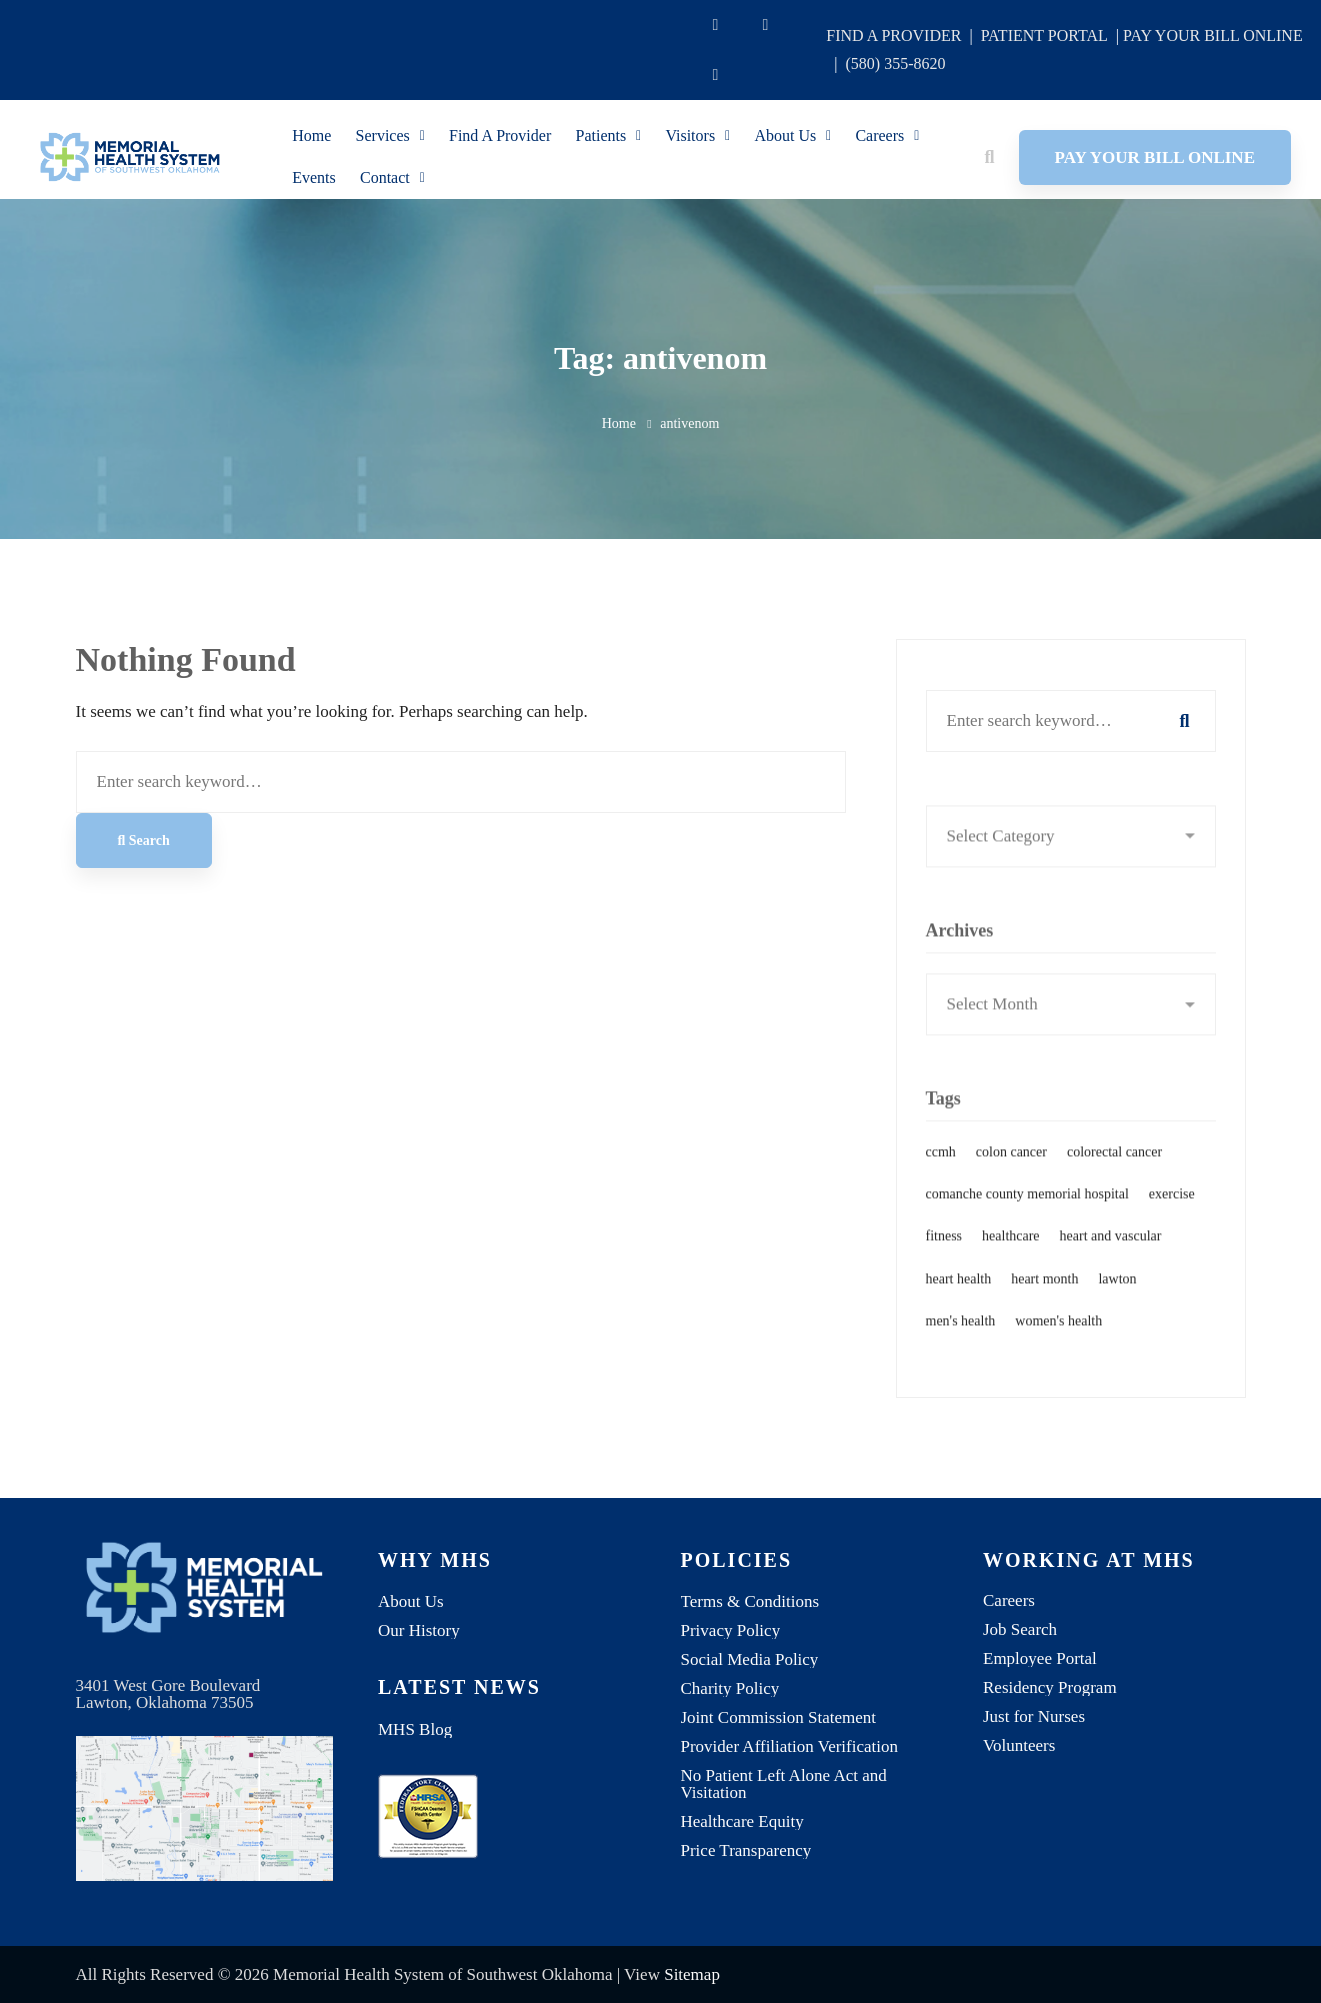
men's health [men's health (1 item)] (961, 1346)
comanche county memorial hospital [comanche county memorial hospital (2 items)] (1027, 1219)
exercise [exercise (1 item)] (1172, 1219)
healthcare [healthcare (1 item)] (1011, 1261)
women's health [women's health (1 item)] (1058, 1346)
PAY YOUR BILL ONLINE (1213, 35)
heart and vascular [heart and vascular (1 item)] (1111, 1261)
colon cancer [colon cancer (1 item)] (1011, 1177)
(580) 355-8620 (896, 63)
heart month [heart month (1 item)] (1044, 1303)
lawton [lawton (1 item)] (1117, 1303)
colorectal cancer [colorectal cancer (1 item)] (1114, 1177)
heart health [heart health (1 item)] (959, 1303)
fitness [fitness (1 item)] (944, 1261)
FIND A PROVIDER (893, 35)
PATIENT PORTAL (1044, 35)
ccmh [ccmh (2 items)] (941, 1177)
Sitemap (692, 1974)
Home (619, 423)
